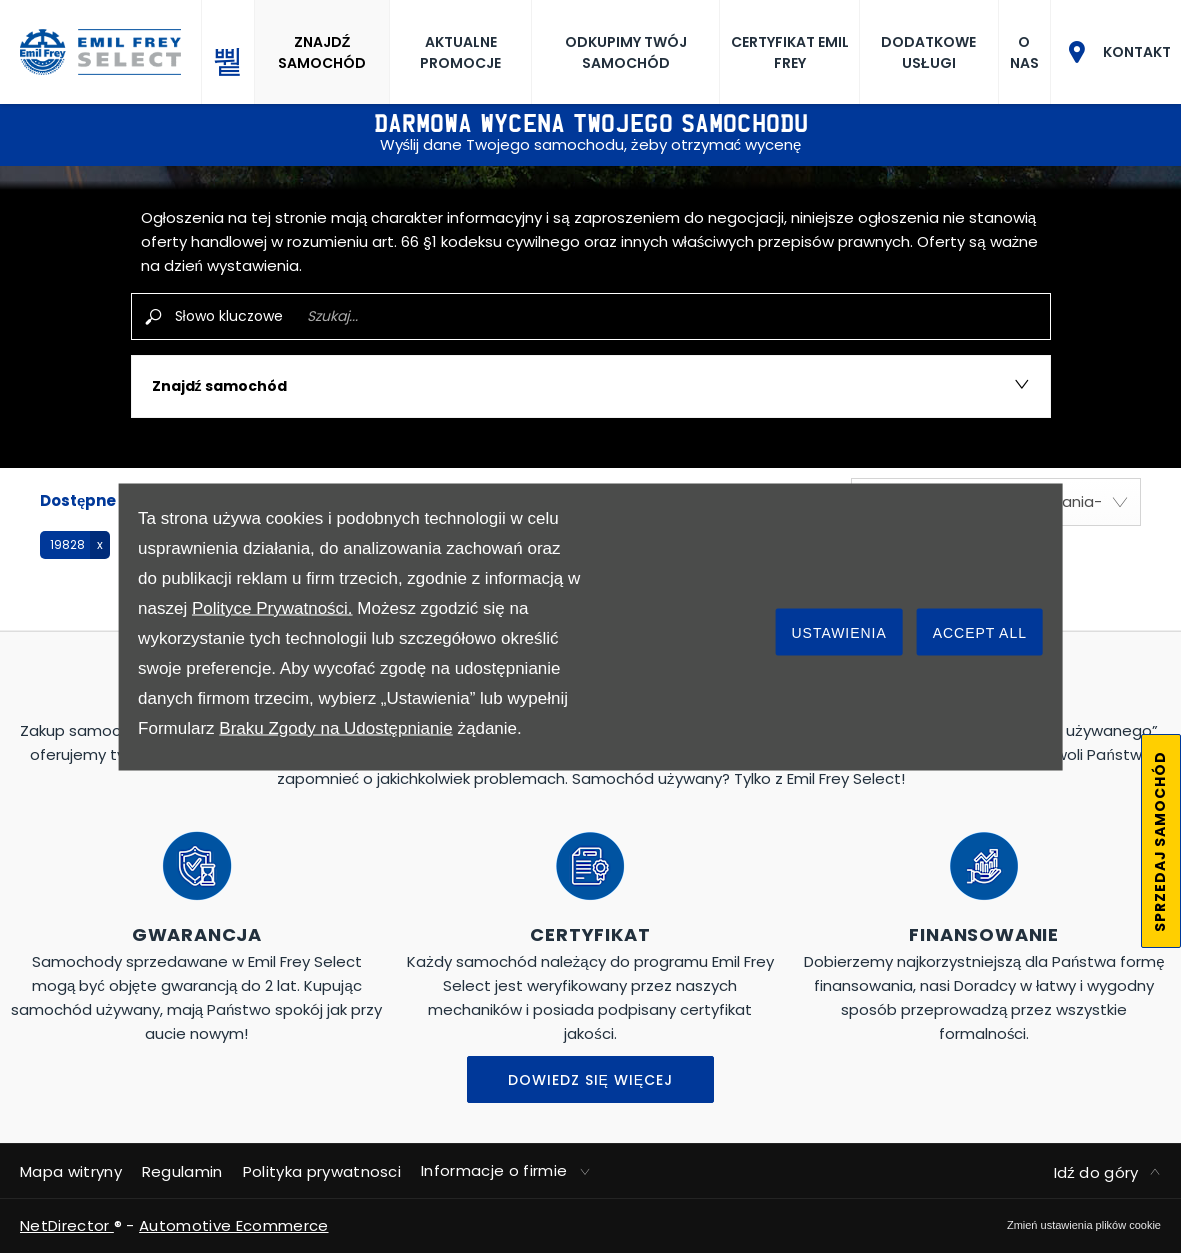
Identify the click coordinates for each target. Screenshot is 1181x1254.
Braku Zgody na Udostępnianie (335, 728)
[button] (75, 545)
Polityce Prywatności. (272, 608)
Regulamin (182, 1171)
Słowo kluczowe (229, 316)
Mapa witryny (71, 1171)
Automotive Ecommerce (233, 1225)
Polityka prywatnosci (322, 1171)
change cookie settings (1084, 1225)
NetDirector (67, 1225)
